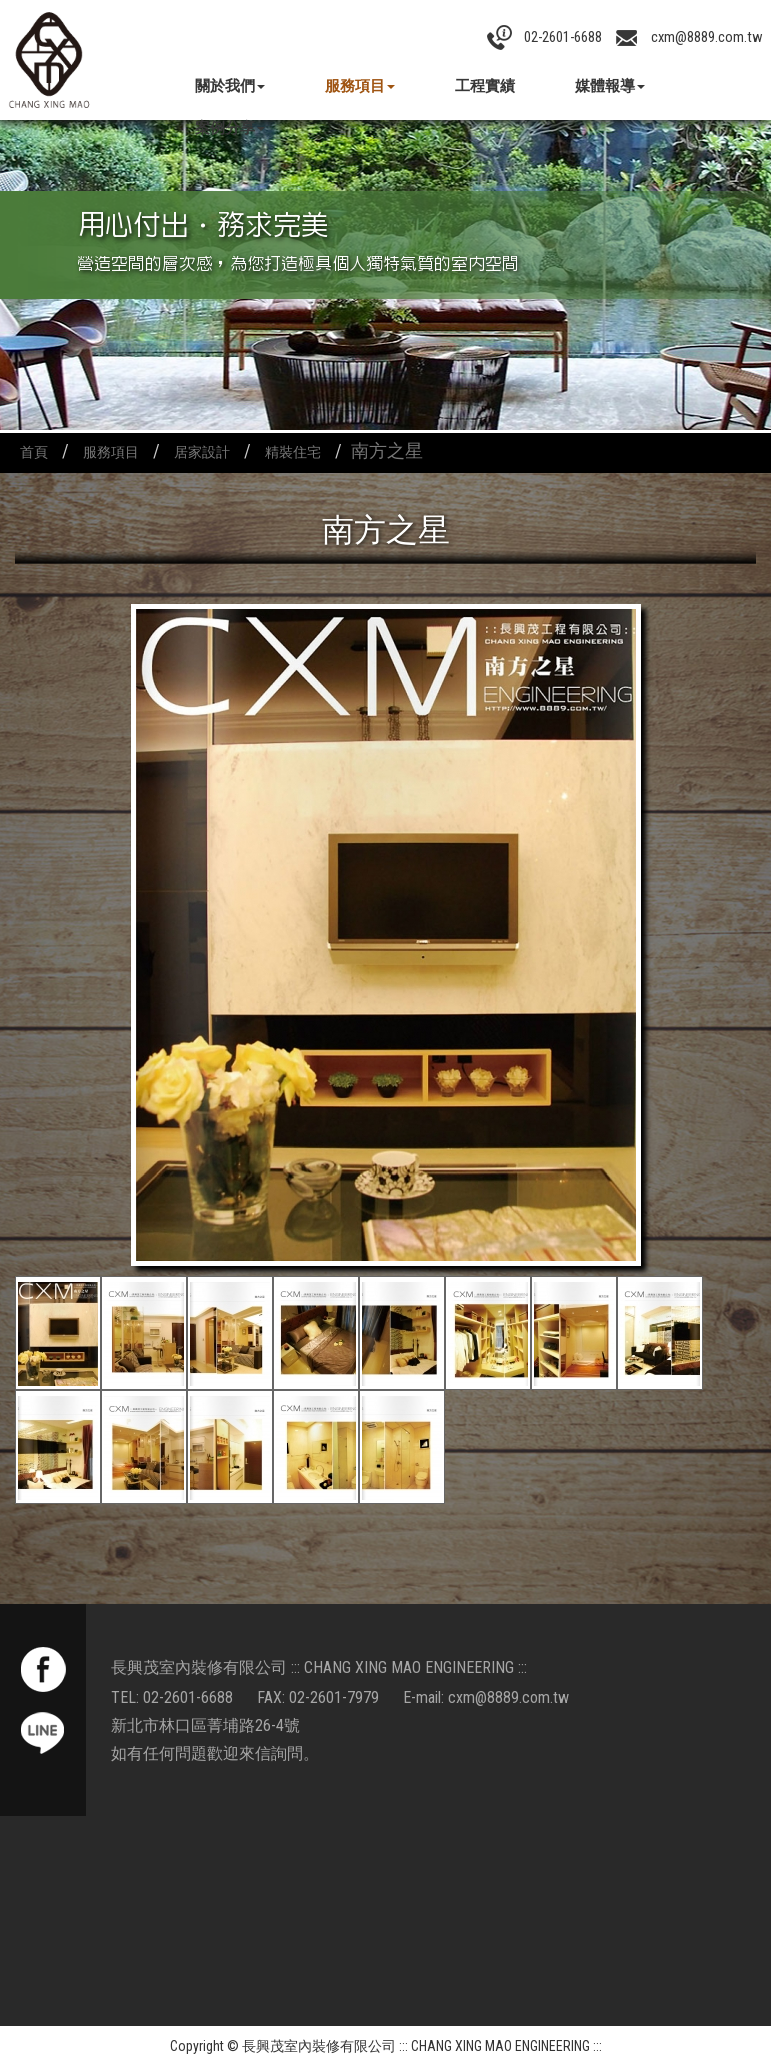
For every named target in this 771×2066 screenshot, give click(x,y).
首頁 (34, 452)
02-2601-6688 (188, 1697)
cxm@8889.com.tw (508, 1697)
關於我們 (230, 86)
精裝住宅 (293, 452)
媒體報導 (610, 86)
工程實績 (485, 86)
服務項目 (360, 86)
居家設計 (202, 452)
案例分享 (230, 128)
